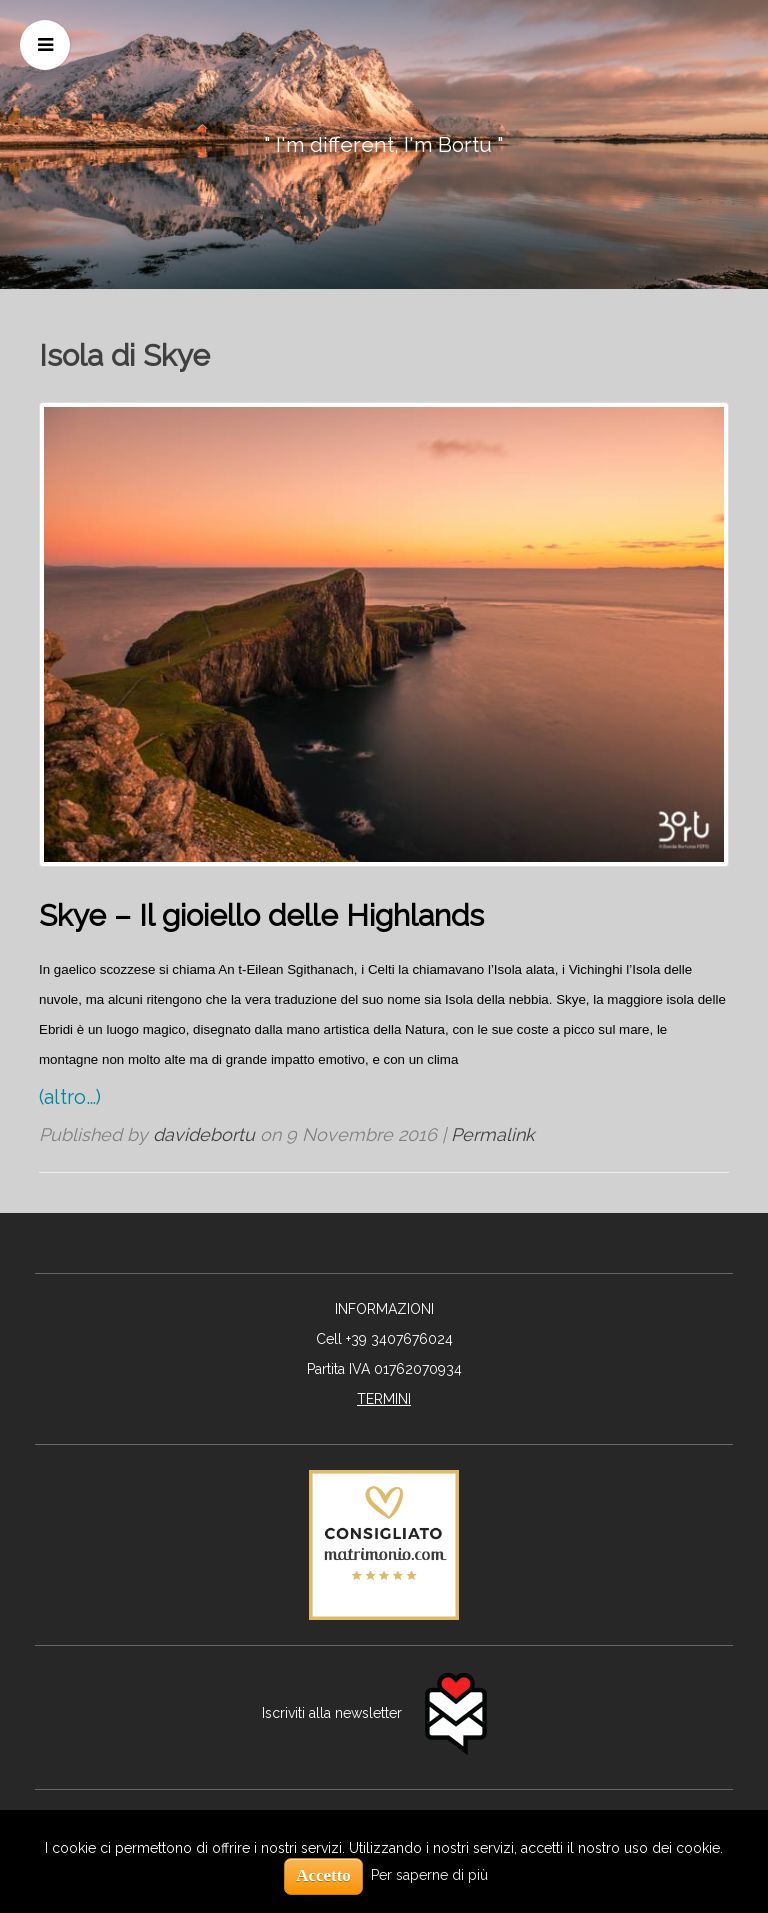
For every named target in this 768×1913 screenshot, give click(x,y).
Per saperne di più (429, 1875)
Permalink (493, 1134)
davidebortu (204, 1134)
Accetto (323, 1875)
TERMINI (384, 1399)
